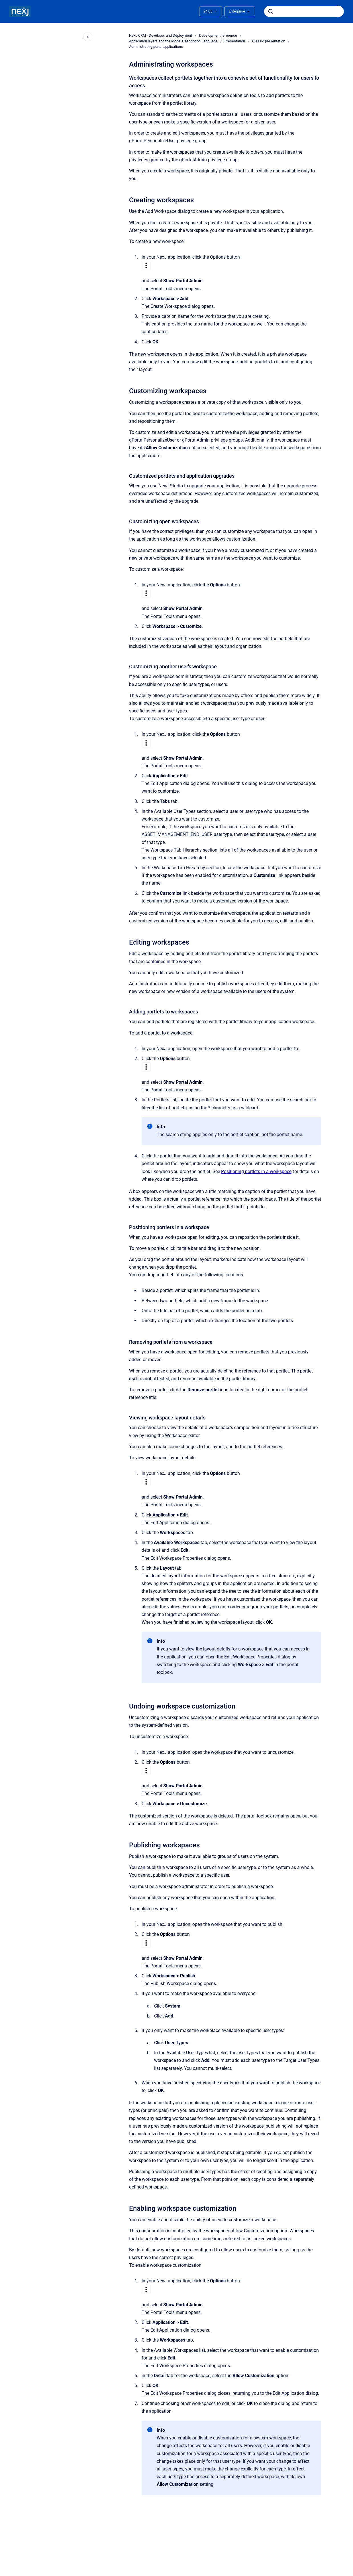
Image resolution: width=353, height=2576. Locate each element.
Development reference (218, 35)
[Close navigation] (87, 36)
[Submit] (270, 11)
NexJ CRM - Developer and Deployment (160, 35)
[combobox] (304, 11)
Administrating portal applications (156, 46)
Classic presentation (268, 41)
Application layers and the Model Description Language (173, 41)
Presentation (235, 41)
